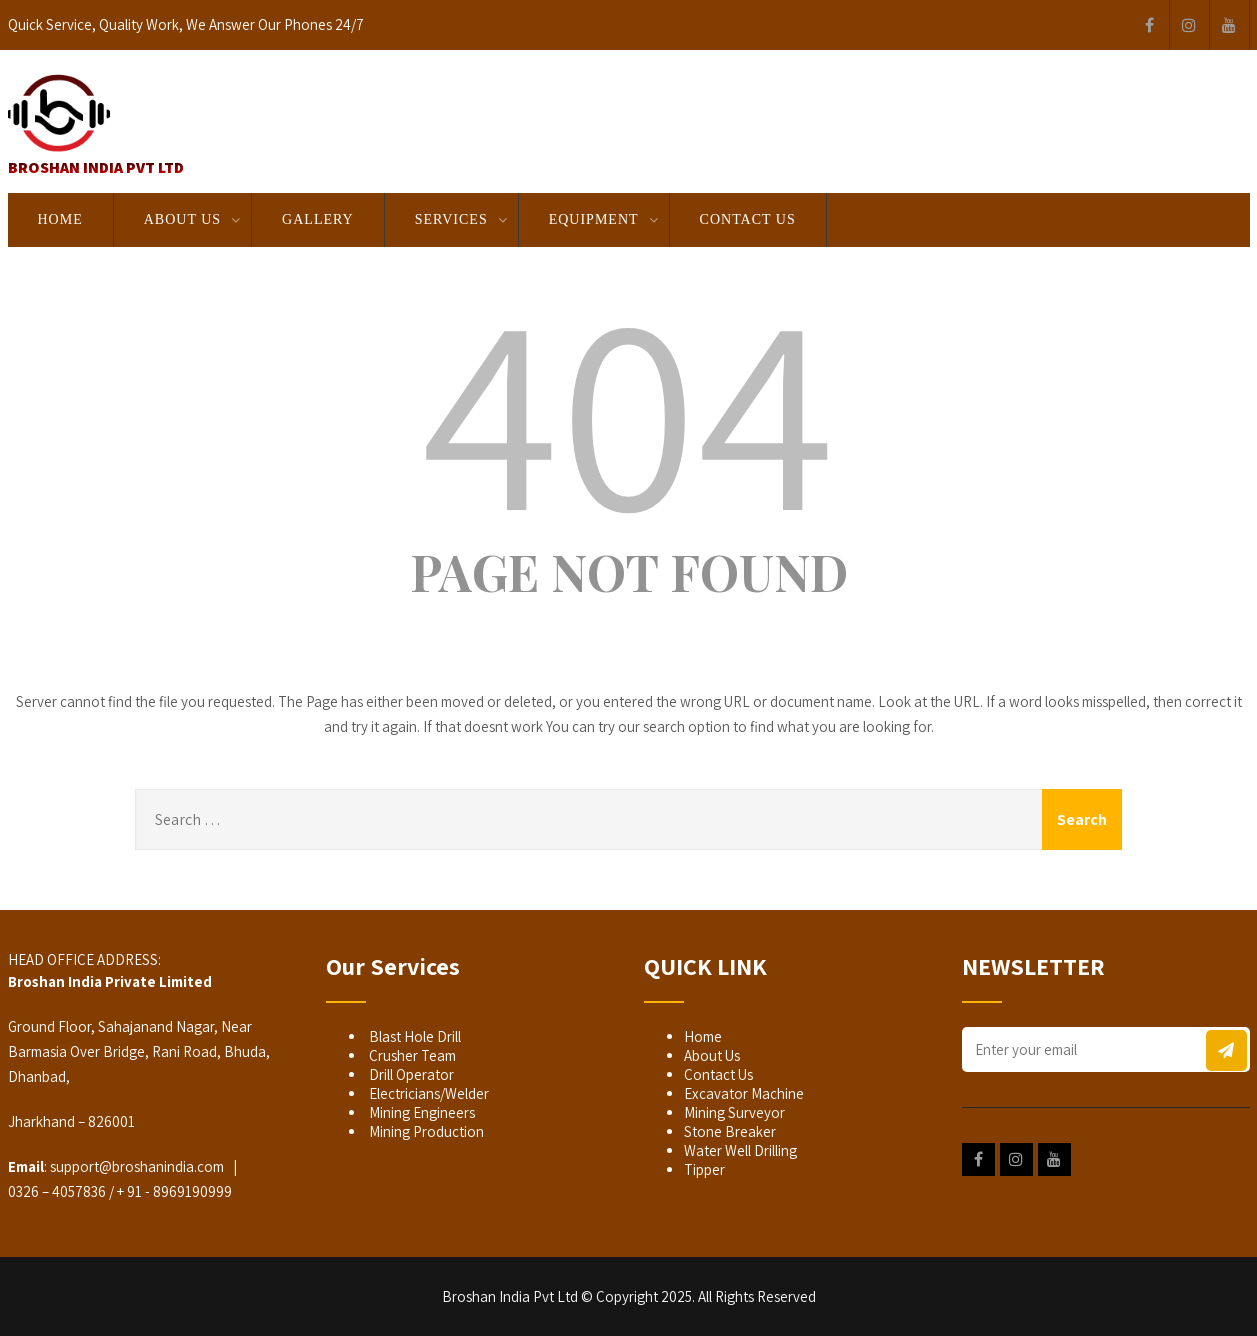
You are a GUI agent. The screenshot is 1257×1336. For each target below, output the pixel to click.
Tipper (704, 1169)
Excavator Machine (744, 1093)
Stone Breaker (730, 1131)
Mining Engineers (420, 1112)
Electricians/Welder (427, 1093)
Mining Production (425, 1131)
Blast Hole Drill (413, 1036)
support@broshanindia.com (137, 1166)
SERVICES (451, 219)
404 (629, 407)
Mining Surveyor (734, 1112)
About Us (182, 219)
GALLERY (318, 219)
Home (60, 219)
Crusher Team (411, 1055)
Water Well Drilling (740, 1150)
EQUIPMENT (594, 219)
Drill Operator (410, 1074)
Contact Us (748, 219)
